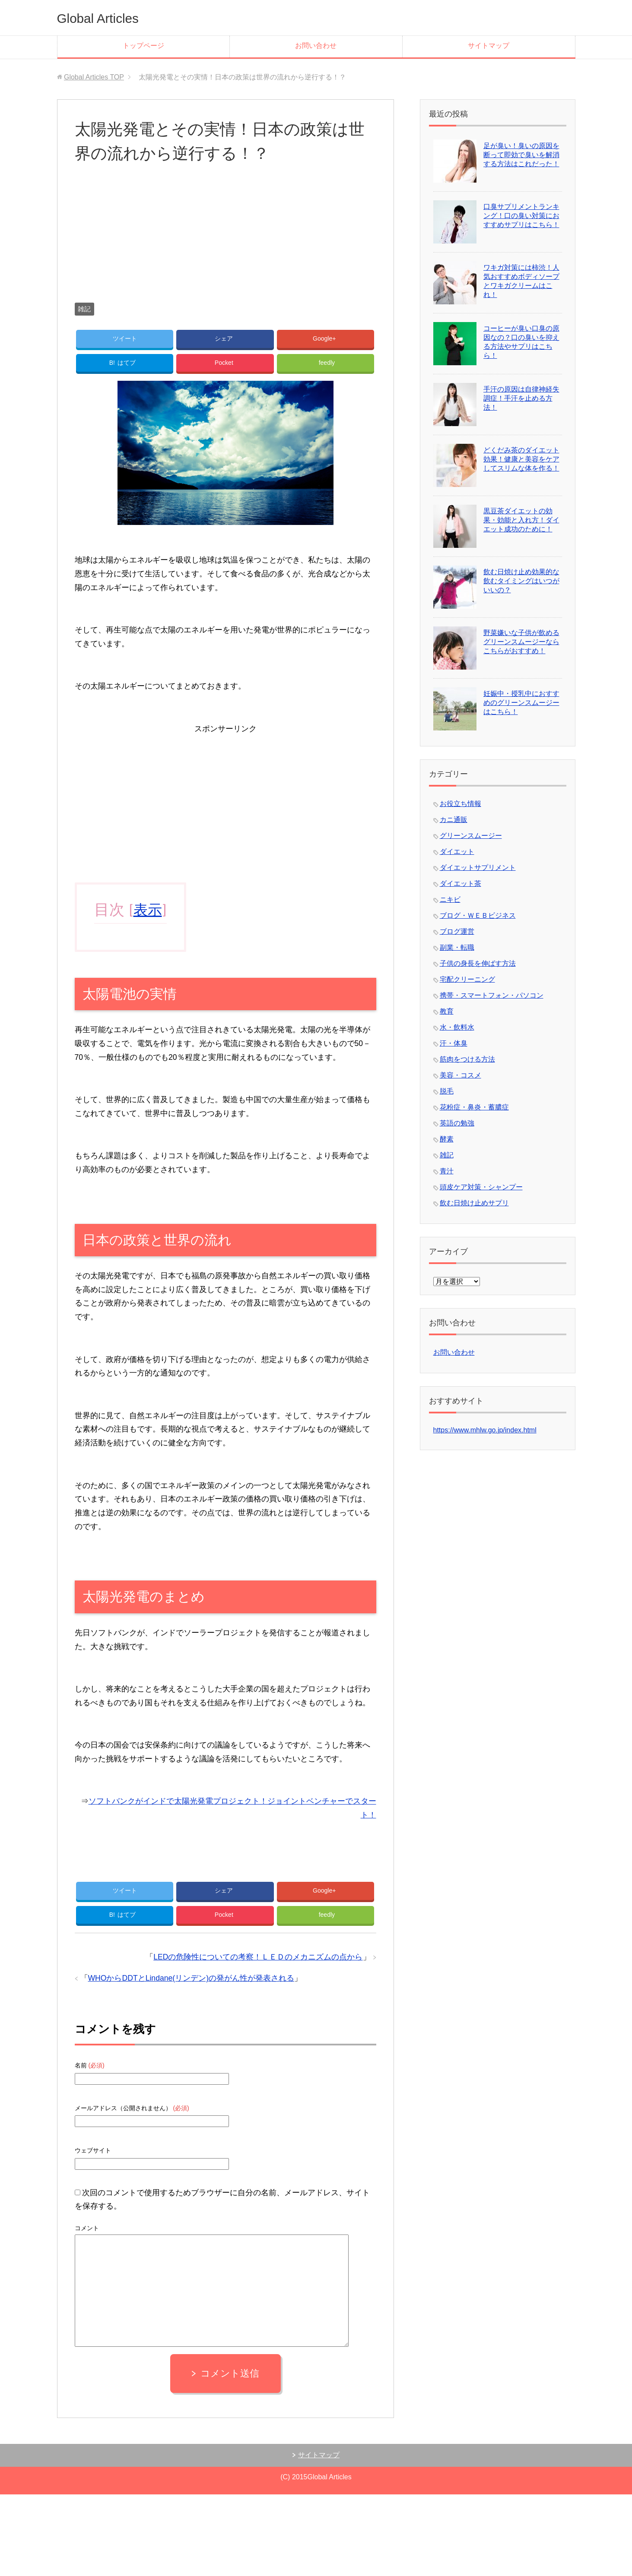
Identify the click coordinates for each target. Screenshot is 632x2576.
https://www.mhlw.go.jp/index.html (485, 1430)
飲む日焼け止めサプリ (474, 1203)
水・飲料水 (457, 1027)
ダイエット (457, 851)
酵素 (447, 1139)
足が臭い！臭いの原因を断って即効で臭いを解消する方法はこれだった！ (521, 155)
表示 (148, 914)
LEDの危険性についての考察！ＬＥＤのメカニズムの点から (257, 1966)
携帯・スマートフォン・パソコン (491, 995)
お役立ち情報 (460, 803)
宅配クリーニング (467, 979)
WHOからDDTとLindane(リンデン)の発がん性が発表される (191, 1987)
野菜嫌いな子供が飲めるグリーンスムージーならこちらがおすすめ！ (521, 641)
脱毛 (447, 1091)
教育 (447, 1011)
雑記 (84, 309)
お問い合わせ (316, 45)
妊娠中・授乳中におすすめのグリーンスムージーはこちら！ (521, 702)
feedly (327, 366)
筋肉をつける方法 (467, 1059)
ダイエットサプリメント (478, 867)
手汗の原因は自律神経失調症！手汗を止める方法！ (521, 398)
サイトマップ (488, 45)
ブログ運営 (457, 931)
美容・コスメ (460, 1075)
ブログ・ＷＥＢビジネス (478, 915)
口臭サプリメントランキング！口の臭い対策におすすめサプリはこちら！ (521, 215)
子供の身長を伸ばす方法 (478, 963)
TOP (94, 77)
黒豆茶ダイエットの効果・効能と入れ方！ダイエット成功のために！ (521, 520)
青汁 (447, 1171)
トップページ (143, 45)
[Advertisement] (225, 241)
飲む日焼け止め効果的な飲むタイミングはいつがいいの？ (521, 581)
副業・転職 (457, 947)
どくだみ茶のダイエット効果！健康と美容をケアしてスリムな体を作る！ (521, 459)
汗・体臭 (453, 1043)
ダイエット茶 (460, 883)
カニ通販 (453, 819)
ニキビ (450, 899)
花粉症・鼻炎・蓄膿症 (474, 1107)
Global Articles (106, 17)
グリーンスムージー (471, 835)
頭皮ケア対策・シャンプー (481, 1187)
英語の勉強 (457, 1123)
